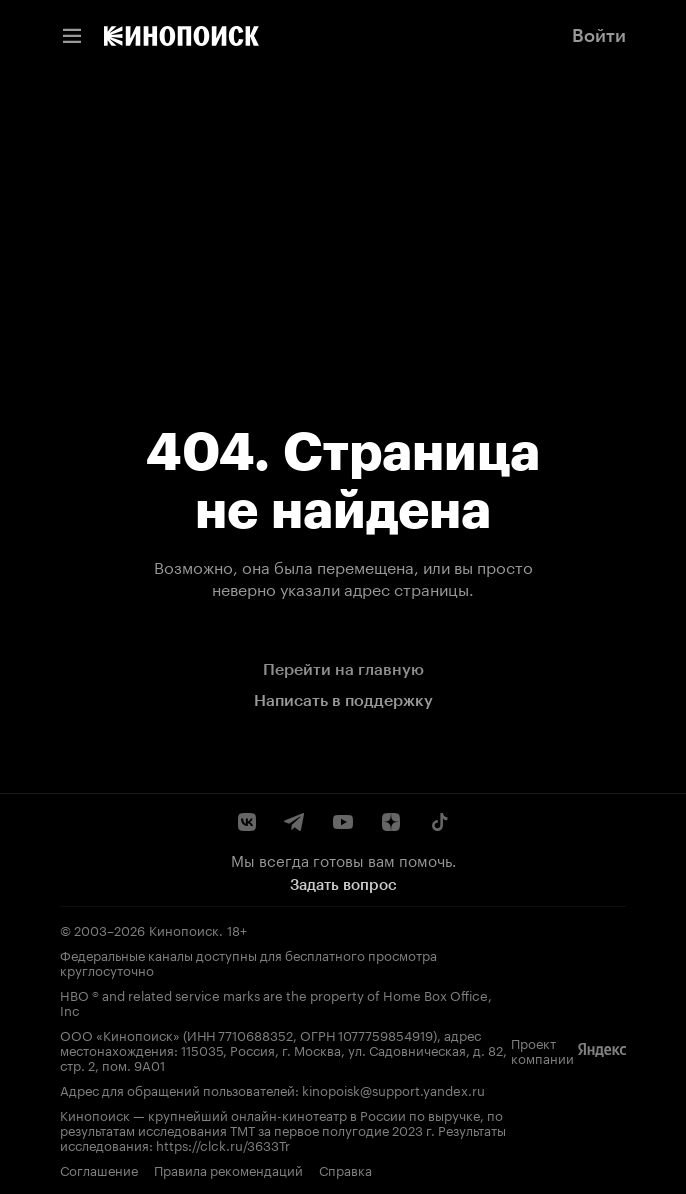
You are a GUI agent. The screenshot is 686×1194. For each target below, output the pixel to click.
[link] (181, 36)
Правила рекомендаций (228, 1169)
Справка (345, 1169)
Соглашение (99, 1169)
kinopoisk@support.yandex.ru (393, 1089)
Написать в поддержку (343, 700)
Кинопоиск (184, 929)
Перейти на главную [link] (343, 669)
